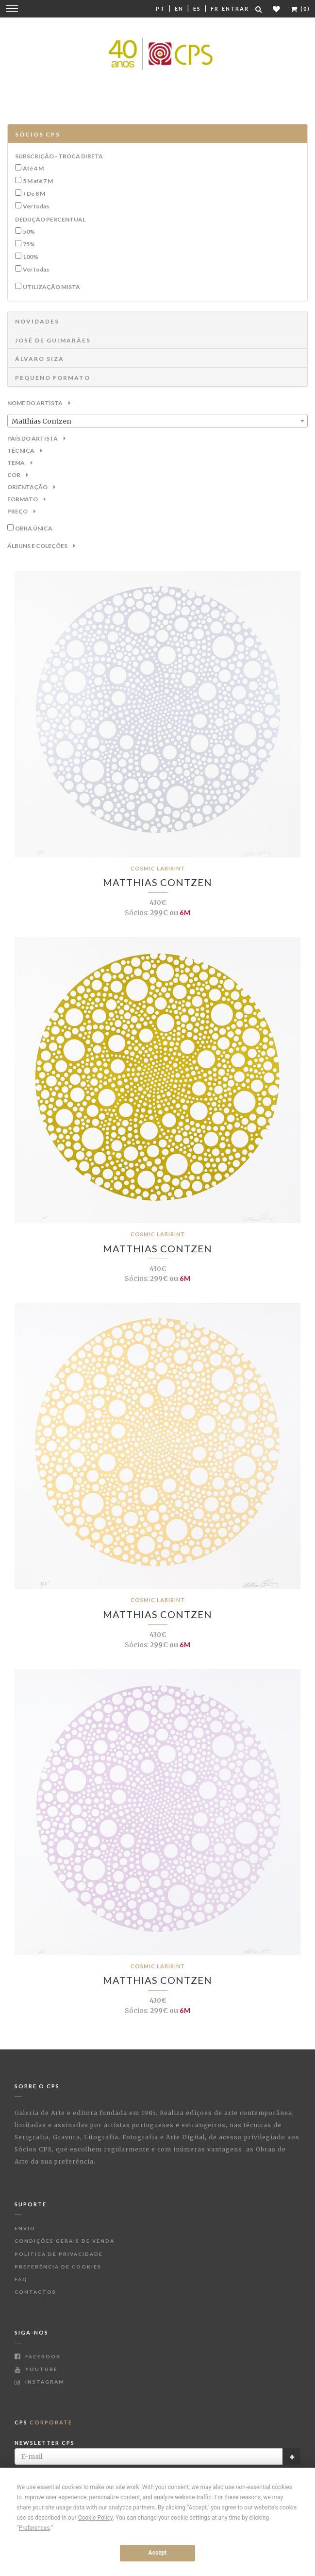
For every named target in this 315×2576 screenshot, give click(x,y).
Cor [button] (17, 474)
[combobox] (157, 420)
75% (29, 244)
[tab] (157, 133)
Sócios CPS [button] (37, 134)
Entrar (235, 8)
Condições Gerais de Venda (65, 2241)
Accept (158, 2552)
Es (197, 8)
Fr (215, 8)
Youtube (36, 2369)
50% (29, 231)
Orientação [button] (31, 487)
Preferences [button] (34, 2528)
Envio (25, 2228)
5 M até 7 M (38, 181)
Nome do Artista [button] (38, 403)
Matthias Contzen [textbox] (41, 421)
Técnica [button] (24, 450)
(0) (300, 8)
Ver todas (36, 206)
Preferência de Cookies (58, 2266)
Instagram (40, 2382)
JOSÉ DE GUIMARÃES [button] (53, 340)
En (179, 8)
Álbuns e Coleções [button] (41, 545)
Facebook (38, 2356)
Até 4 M (33, 168)
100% (30, 256)
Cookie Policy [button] (95, 2517)
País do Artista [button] (36, 438)
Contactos (35, 2292)
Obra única (33, 528)
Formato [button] (26, 499)
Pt (160, 8)
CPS (43, 2422)
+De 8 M (34, 193)
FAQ (21, 2279)
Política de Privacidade (59, 2254)
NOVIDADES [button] (37, 321)
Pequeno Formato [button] (52, 377)
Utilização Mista (51, 286)
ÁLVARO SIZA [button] (39, 358)
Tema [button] (20, 462)
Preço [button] (21, 511)
